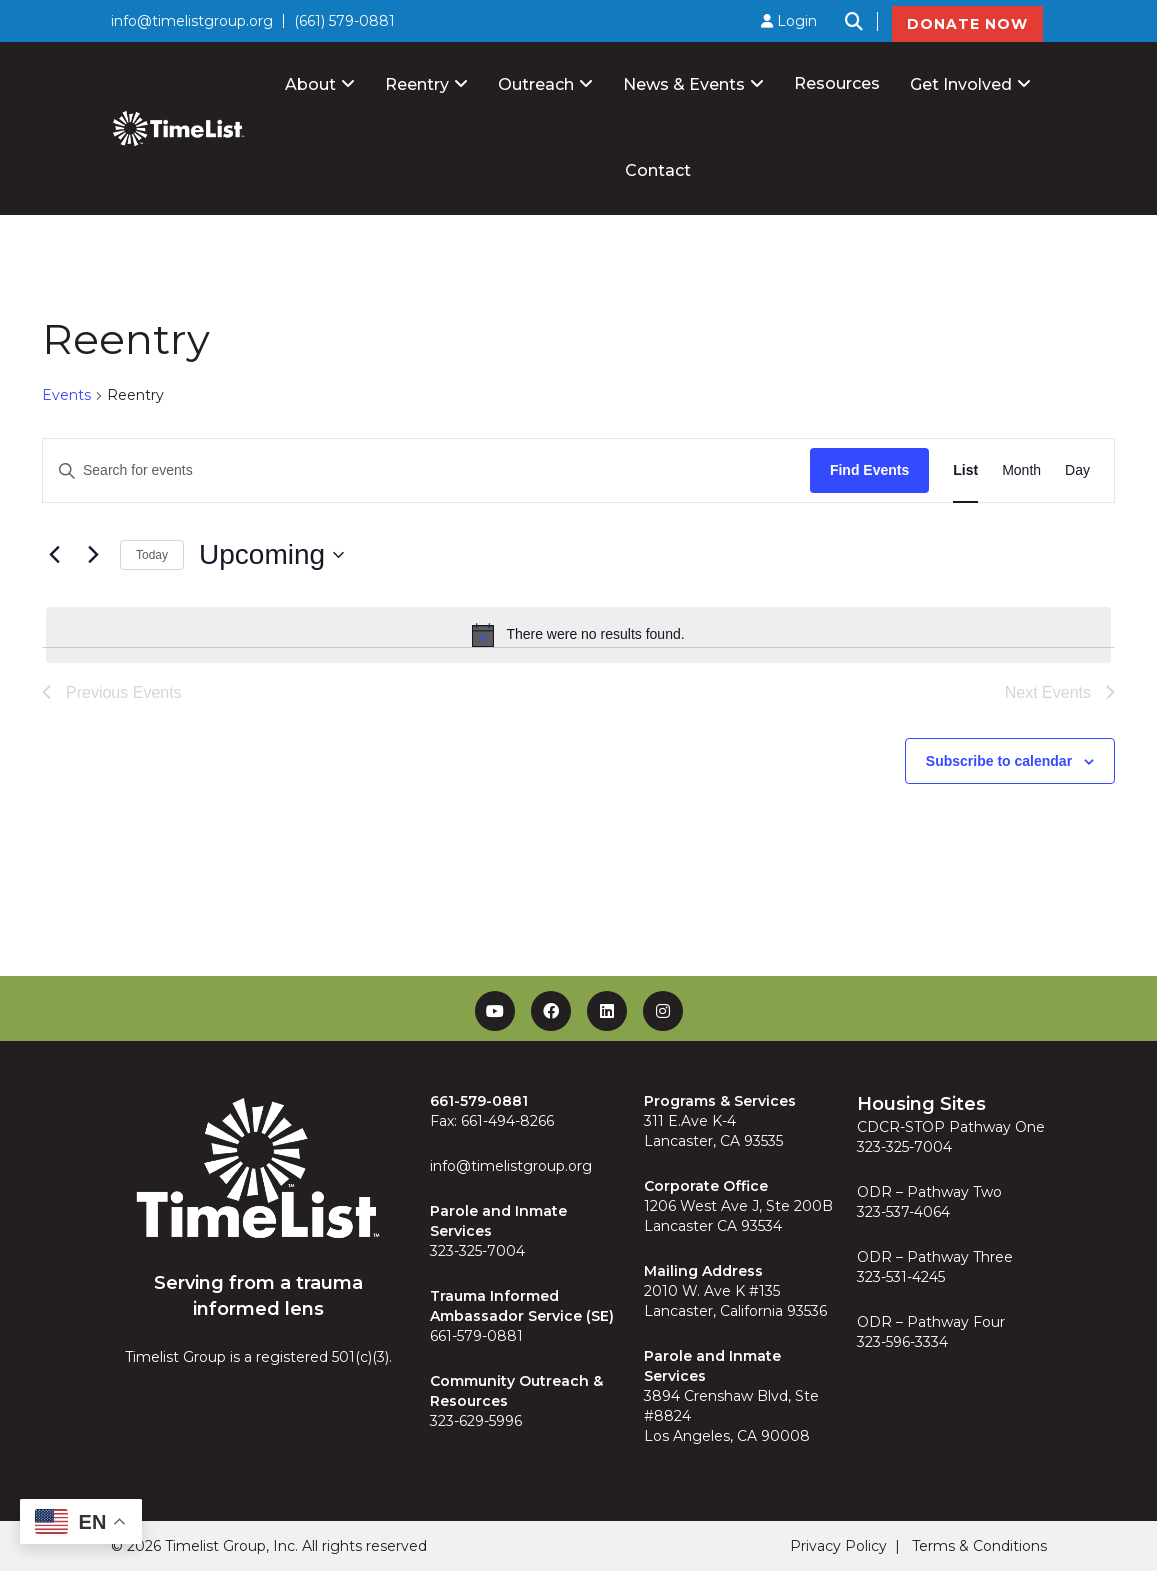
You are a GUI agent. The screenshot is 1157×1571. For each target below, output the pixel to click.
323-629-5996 (476, 1421)
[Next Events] (93, 555)
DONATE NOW (967, 24)
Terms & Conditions (979, 1546)
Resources (837, 83)
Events (66, 395)
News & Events (684, 84)
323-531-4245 (901, 1277)
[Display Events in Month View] (1021, 470)
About (310, 84)
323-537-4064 (903, 1212)
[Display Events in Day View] (1077, 470)
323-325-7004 (477, 1251)
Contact (658, 170)
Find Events (869, 470)
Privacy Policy (838, 1546)
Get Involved (961, 84)
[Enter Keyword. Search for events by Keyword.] (426, 470)
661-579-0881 (476, 1336)
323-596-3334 (902, 1342)
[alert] (578, 635)
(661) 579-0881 (344, 21)
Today (152, 555)
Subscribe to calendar (999, 761)
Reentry (417, 84)
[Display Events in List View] (965, 470)
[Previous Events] (54, 555)
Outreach (536, 84)
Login (789, 21)
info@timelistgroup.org (192, 21)
